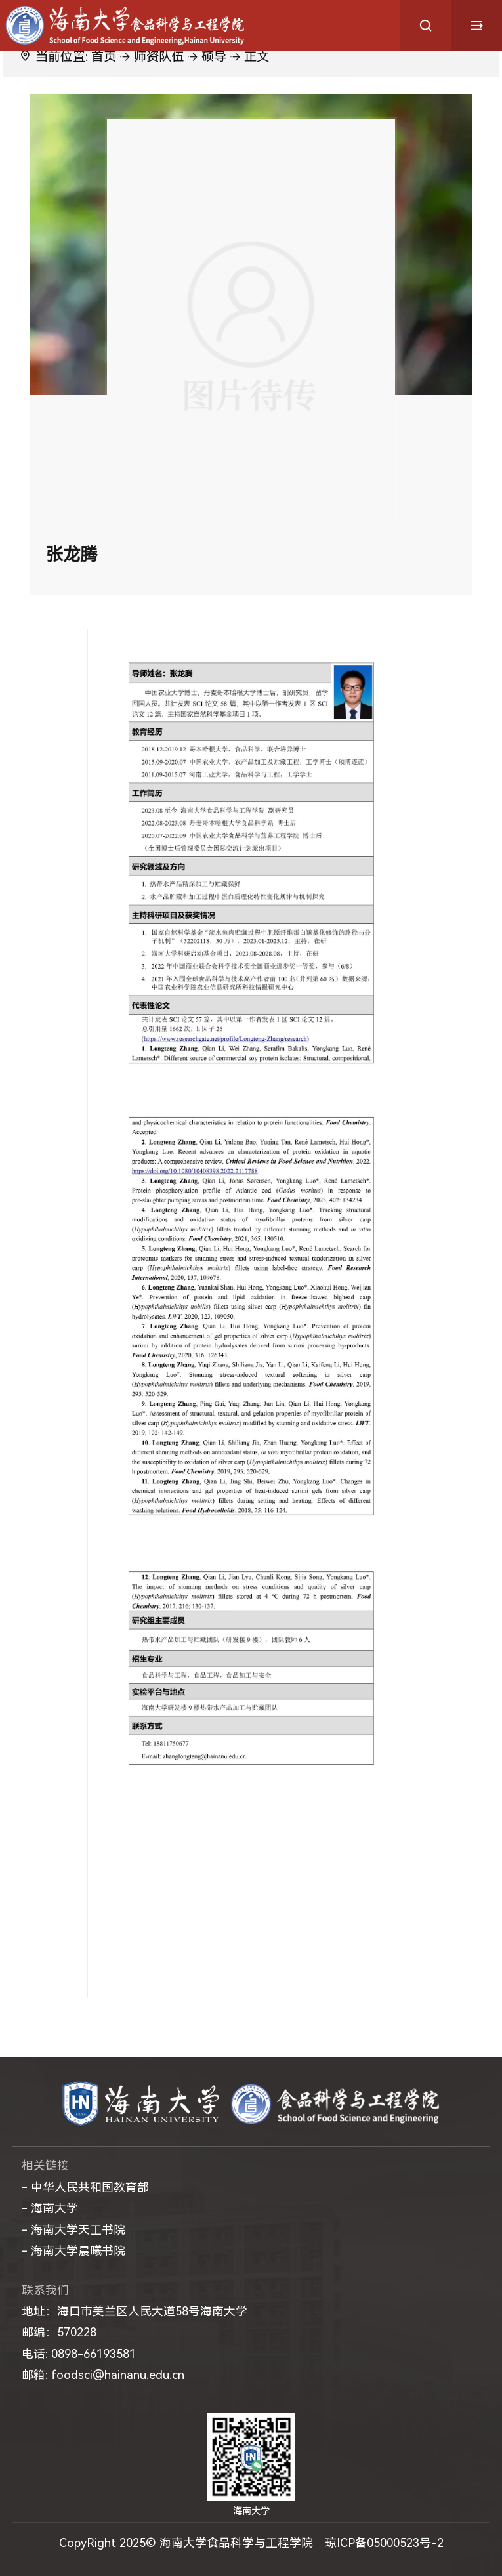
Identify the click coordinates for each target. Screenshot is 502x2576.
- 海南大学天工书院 (73, 2230)
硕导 (213, 56)
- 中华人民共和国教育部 (85, 2187)
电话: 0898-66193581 (79, 2354)
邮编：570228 (59, 2332)
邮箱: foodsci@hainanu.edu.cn (103, 2375)
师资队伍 (159, 56)
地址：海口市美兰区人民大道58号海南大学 (134, 2311)
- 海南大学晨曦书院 (73, 2251)
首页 (103, 56)
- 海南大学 (50, 2208)
